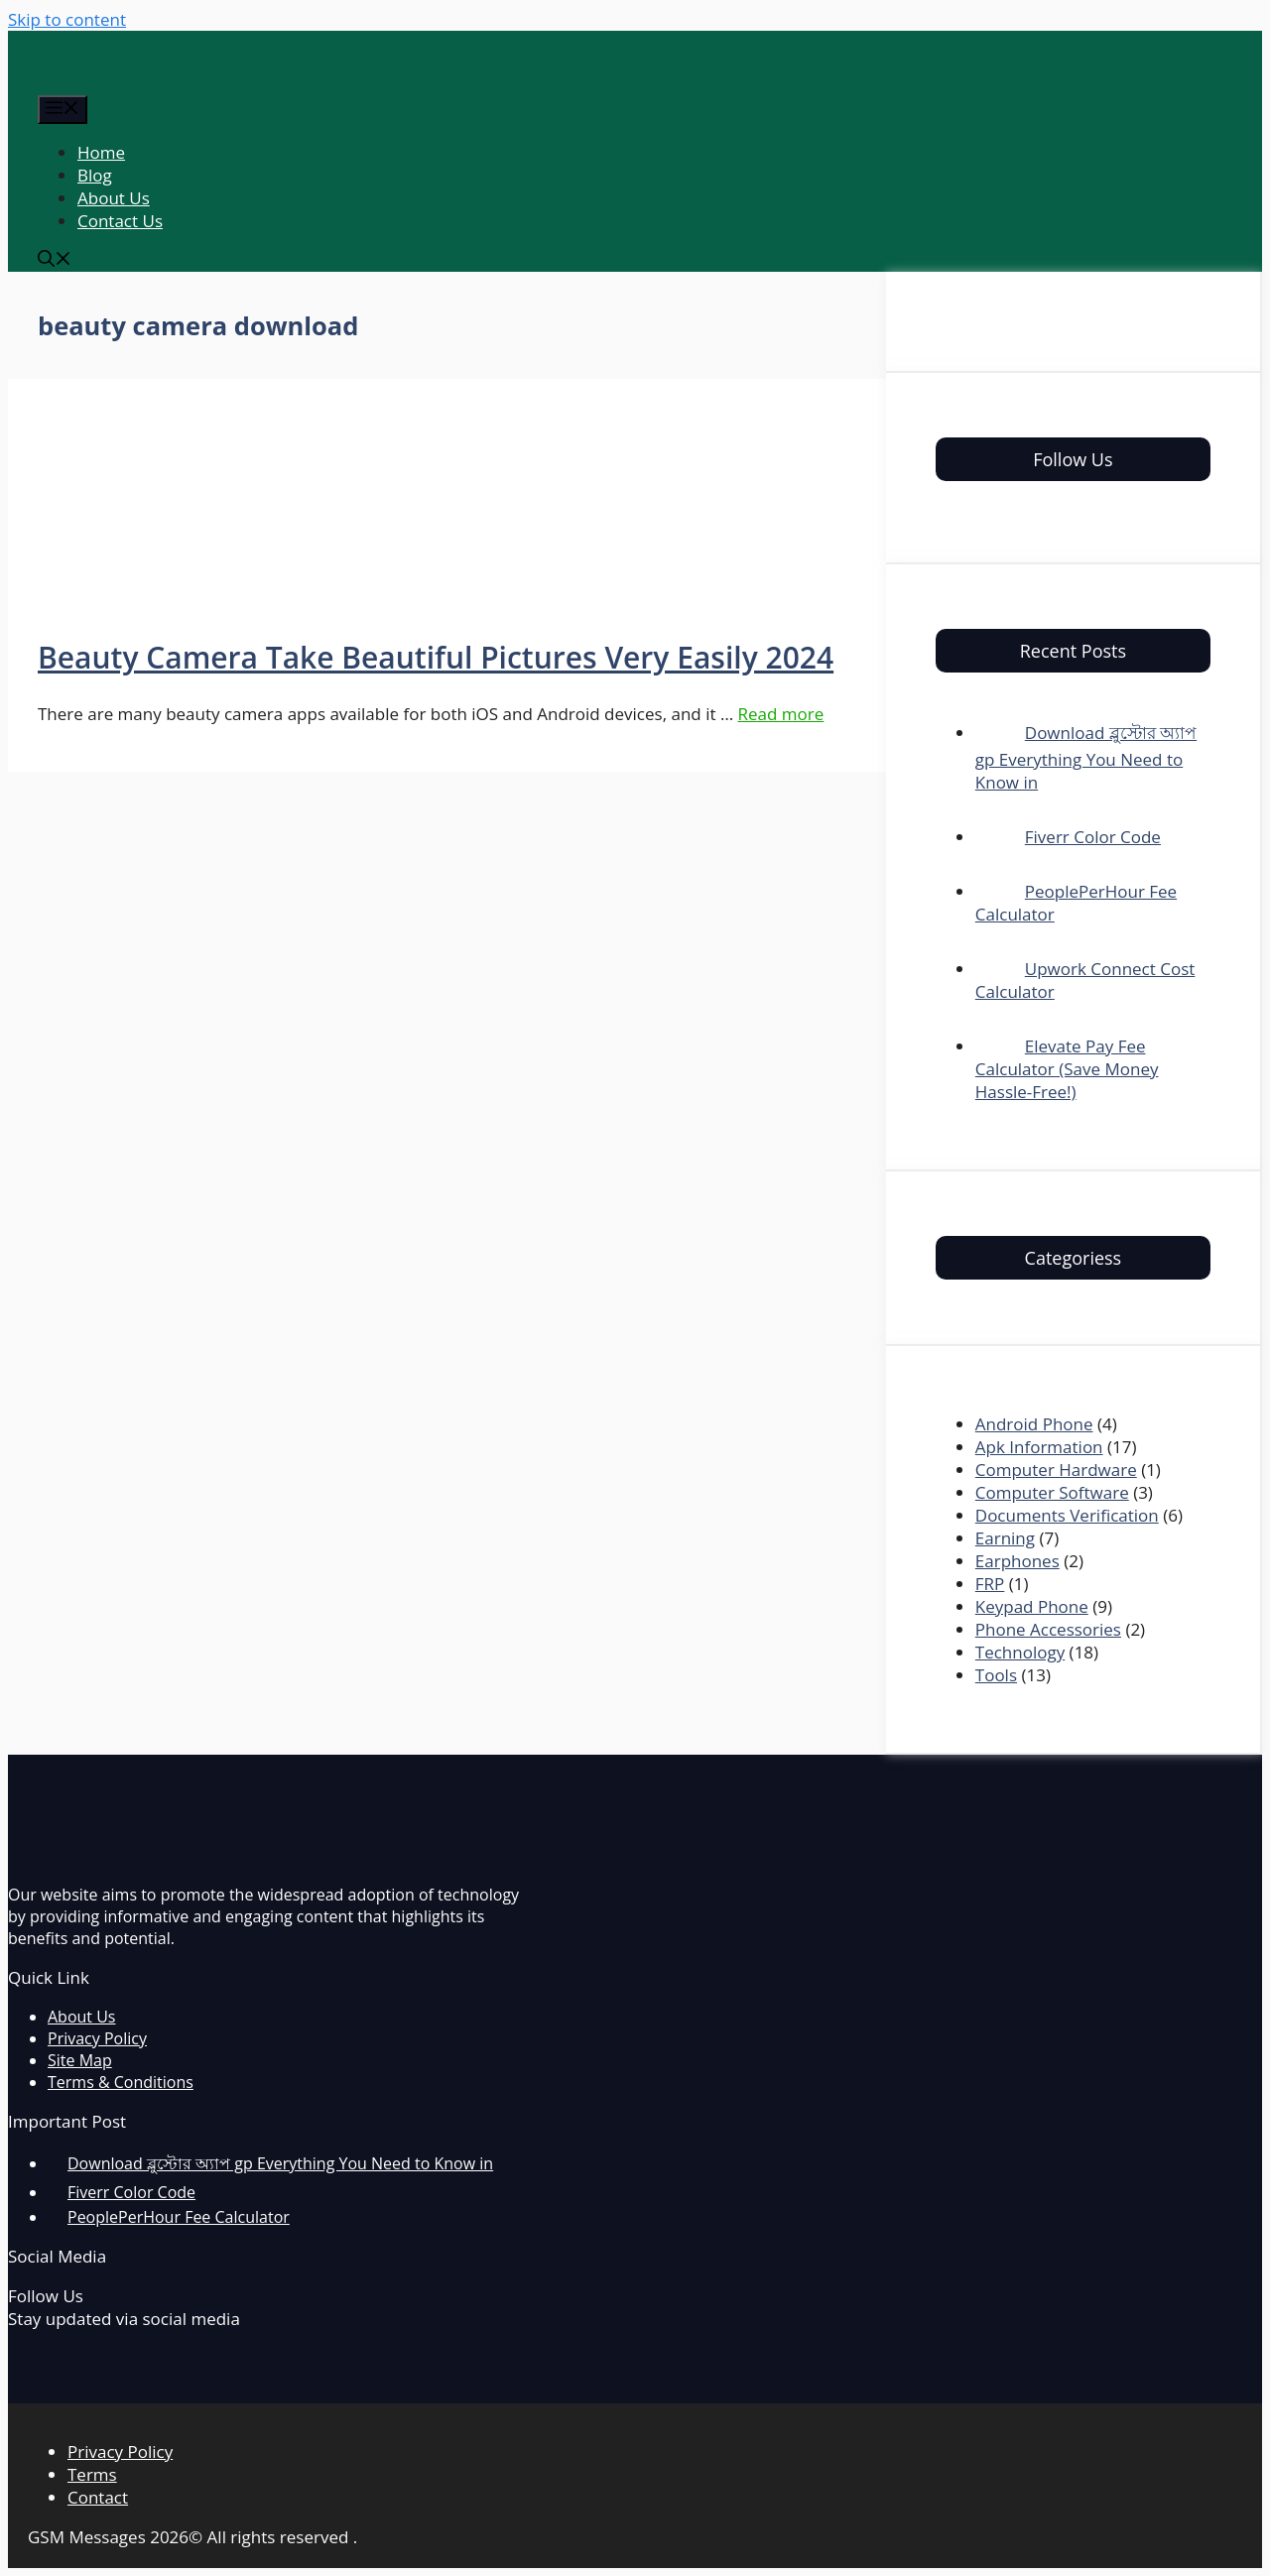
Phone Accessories (1048, 1629)
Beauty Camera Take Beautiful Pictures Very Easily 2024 (435, 657)
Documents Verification (1067, 1515)
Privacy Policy (97, 2038)
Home (101, 152)
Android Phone (1034, 1423)
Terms (92, 2474)
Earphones (1017, 1560)
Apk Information (1039, 1446)
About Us (113, 197)
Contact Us (120, 220)
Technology (1020, 1652)
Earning (1005, 1538)
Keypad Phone (1031, 1606)
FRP (990, 1583)
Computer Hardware (1056, 1469)
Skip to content (67, 19)
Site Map (80, 2060)
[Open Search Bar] (54, 260)
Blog (94, 175)
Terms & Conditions (120, 2082)
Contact (97, 2497)
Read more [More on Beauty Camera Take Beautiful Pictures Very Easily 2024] (781, 713)
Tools (996, 1674)
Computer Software (1052, 1492)
